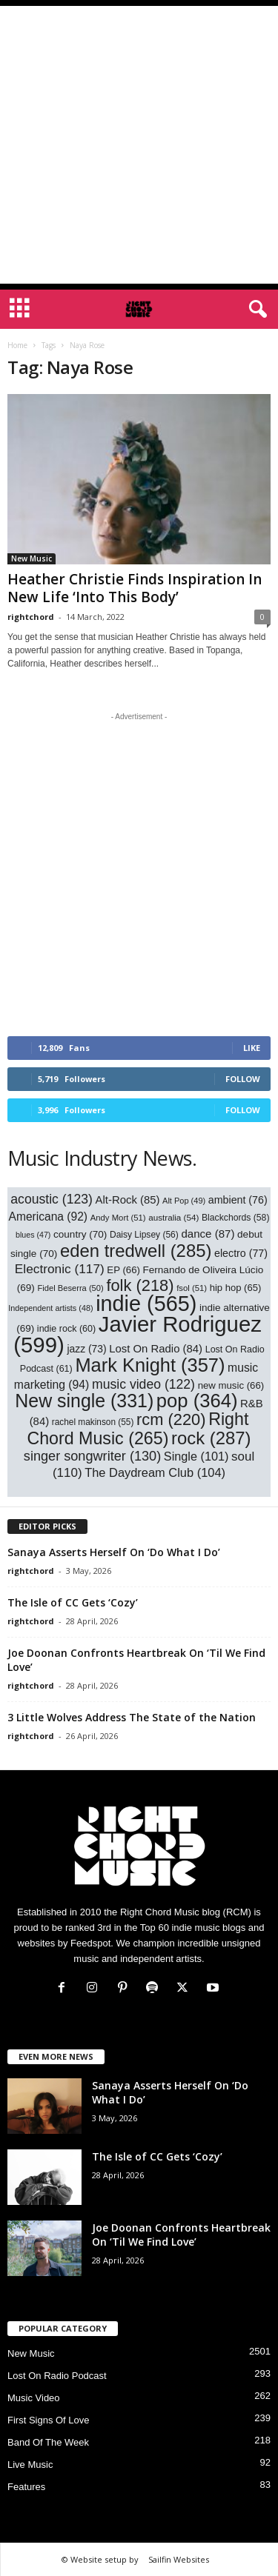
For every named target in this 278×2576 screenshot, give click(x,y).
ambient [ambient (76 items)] (238, 1200)
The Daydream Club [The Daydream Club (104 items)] (155, 1472)
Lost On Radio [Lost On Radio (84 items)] (155, 1349)
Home (17, 345)
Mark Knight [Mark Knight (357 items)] (150, 1365)
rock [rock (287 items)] (211, 1438)
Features (26, 2486)
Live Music (30, 2464)
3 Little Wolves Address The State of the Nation (131, 1717)
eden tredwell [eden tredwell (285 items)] (136, 1251)
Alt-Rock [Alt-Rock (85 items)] (128, 1200)
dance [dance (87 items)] (207, 1233)
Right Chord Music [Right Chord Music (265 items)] (137, 1428)
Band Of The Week (48, 2442)
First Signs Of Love (48, 2420)
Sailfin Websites (178, 2559)
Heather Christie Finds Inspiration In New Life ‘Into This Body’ (134, 588)
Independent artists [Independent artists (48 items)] (50, 1308)
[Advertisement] (139, 145)
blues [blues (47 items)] (33, 1234)
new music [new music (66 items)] (231, 1385)
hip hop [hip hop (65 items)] (236, 1287)
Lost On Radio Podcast (57, 2375)
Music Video (33, 2397)
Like (251, 1047)
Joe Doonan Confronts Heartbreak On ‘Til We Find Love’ (181, 2234)
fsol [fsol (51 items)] (191, 1288)
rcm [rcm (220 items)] (171, 1419)
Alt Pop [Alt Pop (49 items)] (183, 1200)
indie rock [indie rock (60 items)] (66, 1329)
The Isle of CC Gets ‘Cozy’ (72, 1602)
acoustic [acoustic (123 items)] (51, 1199)
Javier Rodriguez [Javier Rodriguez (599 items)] (137, 1334)
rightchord (30, 616)
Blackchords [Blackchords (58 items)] (235, 1217)
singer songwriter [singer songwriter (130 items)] (92, 1456)
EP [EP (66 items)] (123, 1269)
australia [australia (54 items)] (173, 1217)
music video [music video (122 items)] (143, 1384)
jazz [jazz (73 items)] (86, 1349)
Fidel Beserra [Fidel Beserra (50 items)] (70, 1288)
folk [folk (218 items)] (139, 1285)
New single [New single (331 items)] (84, 1400)
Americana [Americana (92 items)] (48, 1216)
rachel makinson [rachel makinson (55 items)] (93, 1422)
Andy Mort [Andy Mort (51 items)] (118, 1217)
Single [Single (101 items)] (196, 1456)
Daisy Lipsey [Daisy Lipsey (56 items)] (144, 1234)
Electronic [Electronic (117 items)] (60, 1268)
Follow (242, 1078)
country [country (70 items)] (80, 1234)
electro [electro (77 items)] (241, 1253)
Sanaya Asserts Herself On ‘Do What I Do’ (113, 1552)
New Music (31, 558)
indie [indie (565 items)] (146, 1303)
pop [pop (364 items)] (197, 1400)
